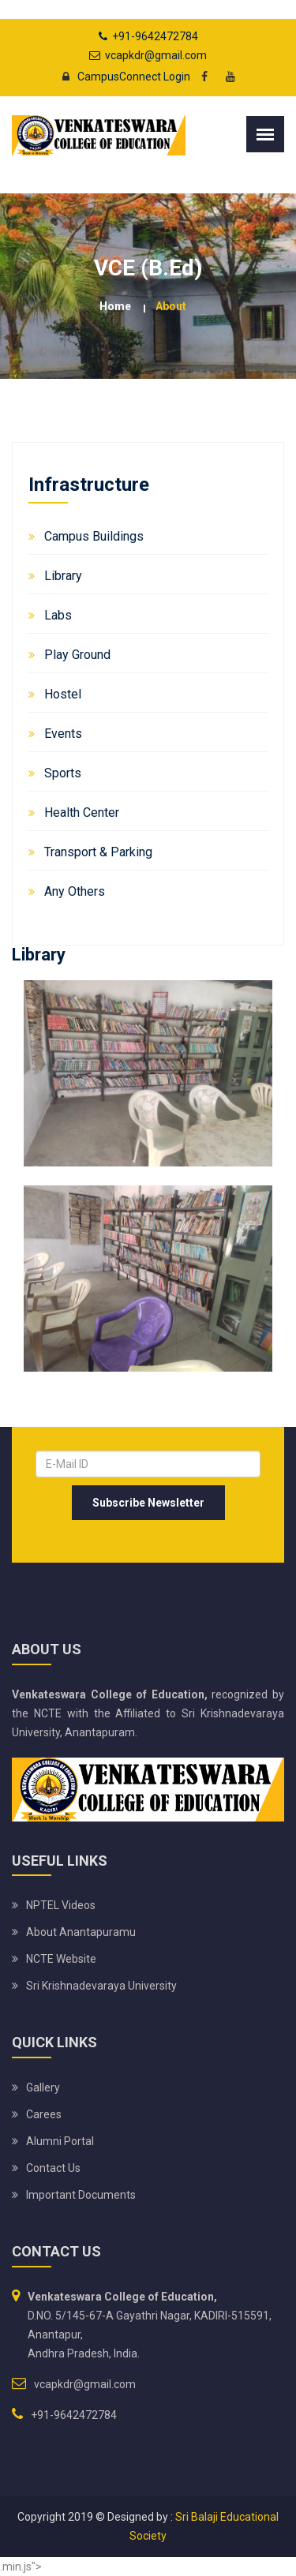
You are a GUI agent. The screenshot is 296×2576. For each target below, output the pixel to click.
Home (115, 306)
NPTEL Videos (61, 1905)
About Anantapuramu (81, 1932)
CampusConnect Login (122, 76)
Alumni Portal (60, 2141)
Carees (44, 2114)
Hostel (62, 694)
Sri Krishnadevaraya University (101, 1985)
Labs (58, 615)
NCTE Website (61, 1959)
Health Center (81, 812)
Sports (62, 773)
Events (63, 733)
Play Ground (77, 654)
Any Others (74, 891)
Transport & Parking (98, 851)
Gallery (43, 2087)
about (170, 306)
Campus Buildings (94, 536)
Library (63, 575)
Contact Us (53, 2168)
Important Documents (81, 2194)
